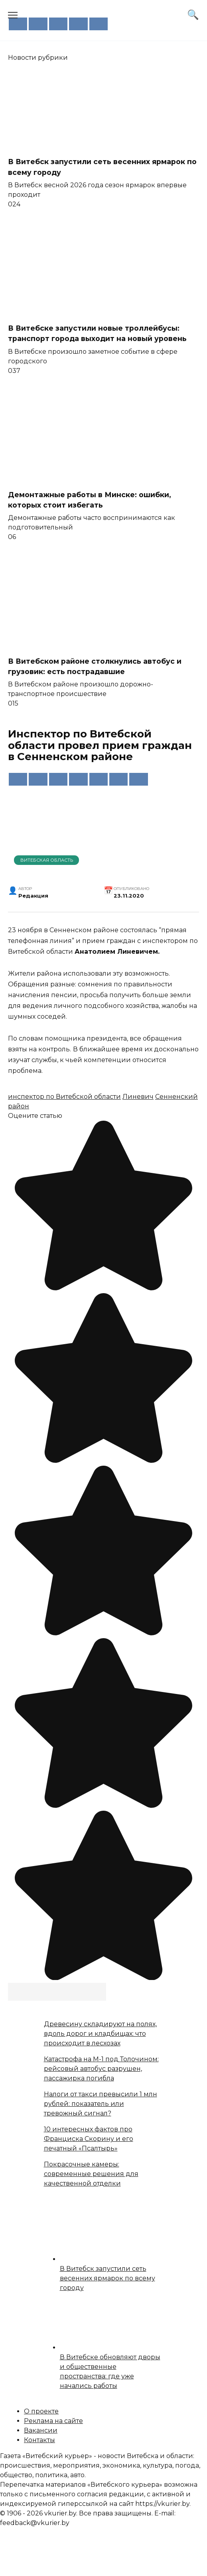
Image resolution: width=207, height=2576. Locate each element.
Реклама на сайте (53, 2421)
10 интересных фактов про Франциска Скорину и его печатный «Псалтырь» (88, 2138)
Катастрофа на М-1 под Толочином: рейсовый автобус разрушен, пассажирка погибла (101, 2068)
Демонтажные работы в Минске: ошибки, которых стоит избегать (89, 499)
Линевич (138, 1096)
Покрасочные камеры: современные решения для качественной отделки (91, 2173)
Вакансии (40, 2430)
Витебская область (46, 860)
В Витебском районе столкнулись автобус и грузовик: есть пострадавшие (94, 666)
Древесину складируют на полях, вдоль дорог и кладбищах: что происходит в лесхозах (100, 2033)
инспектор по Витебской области (64, 1096)
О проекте (41, 2411)
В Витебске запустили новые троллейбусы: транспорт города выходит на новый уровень (97, 333)
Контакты (39, 2440)
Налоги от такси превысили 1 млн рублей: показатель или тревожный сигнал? (100, 2103)
